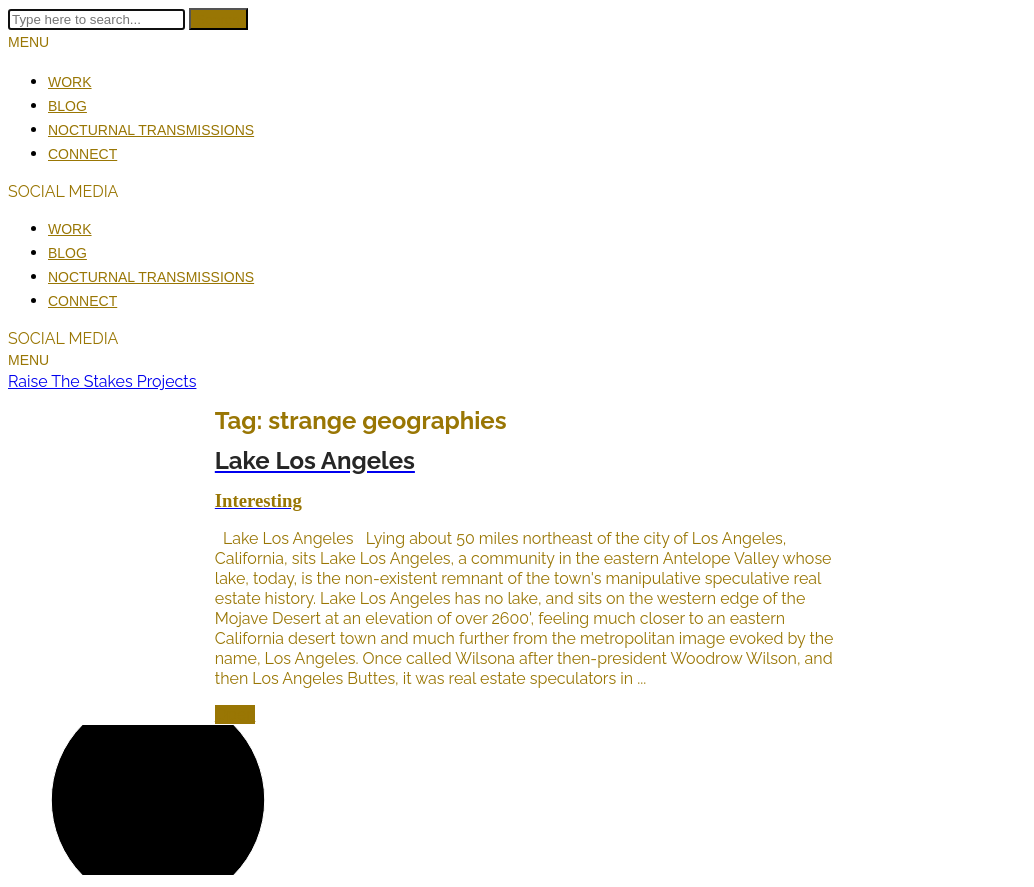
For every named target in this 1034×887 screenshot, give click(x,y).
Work (70, 82)
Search (218, 19)
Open (235, 714)
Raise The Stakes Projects (102, 381)
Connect (82, 154)
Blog (67, 106)
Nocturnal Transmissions (151, 130)
